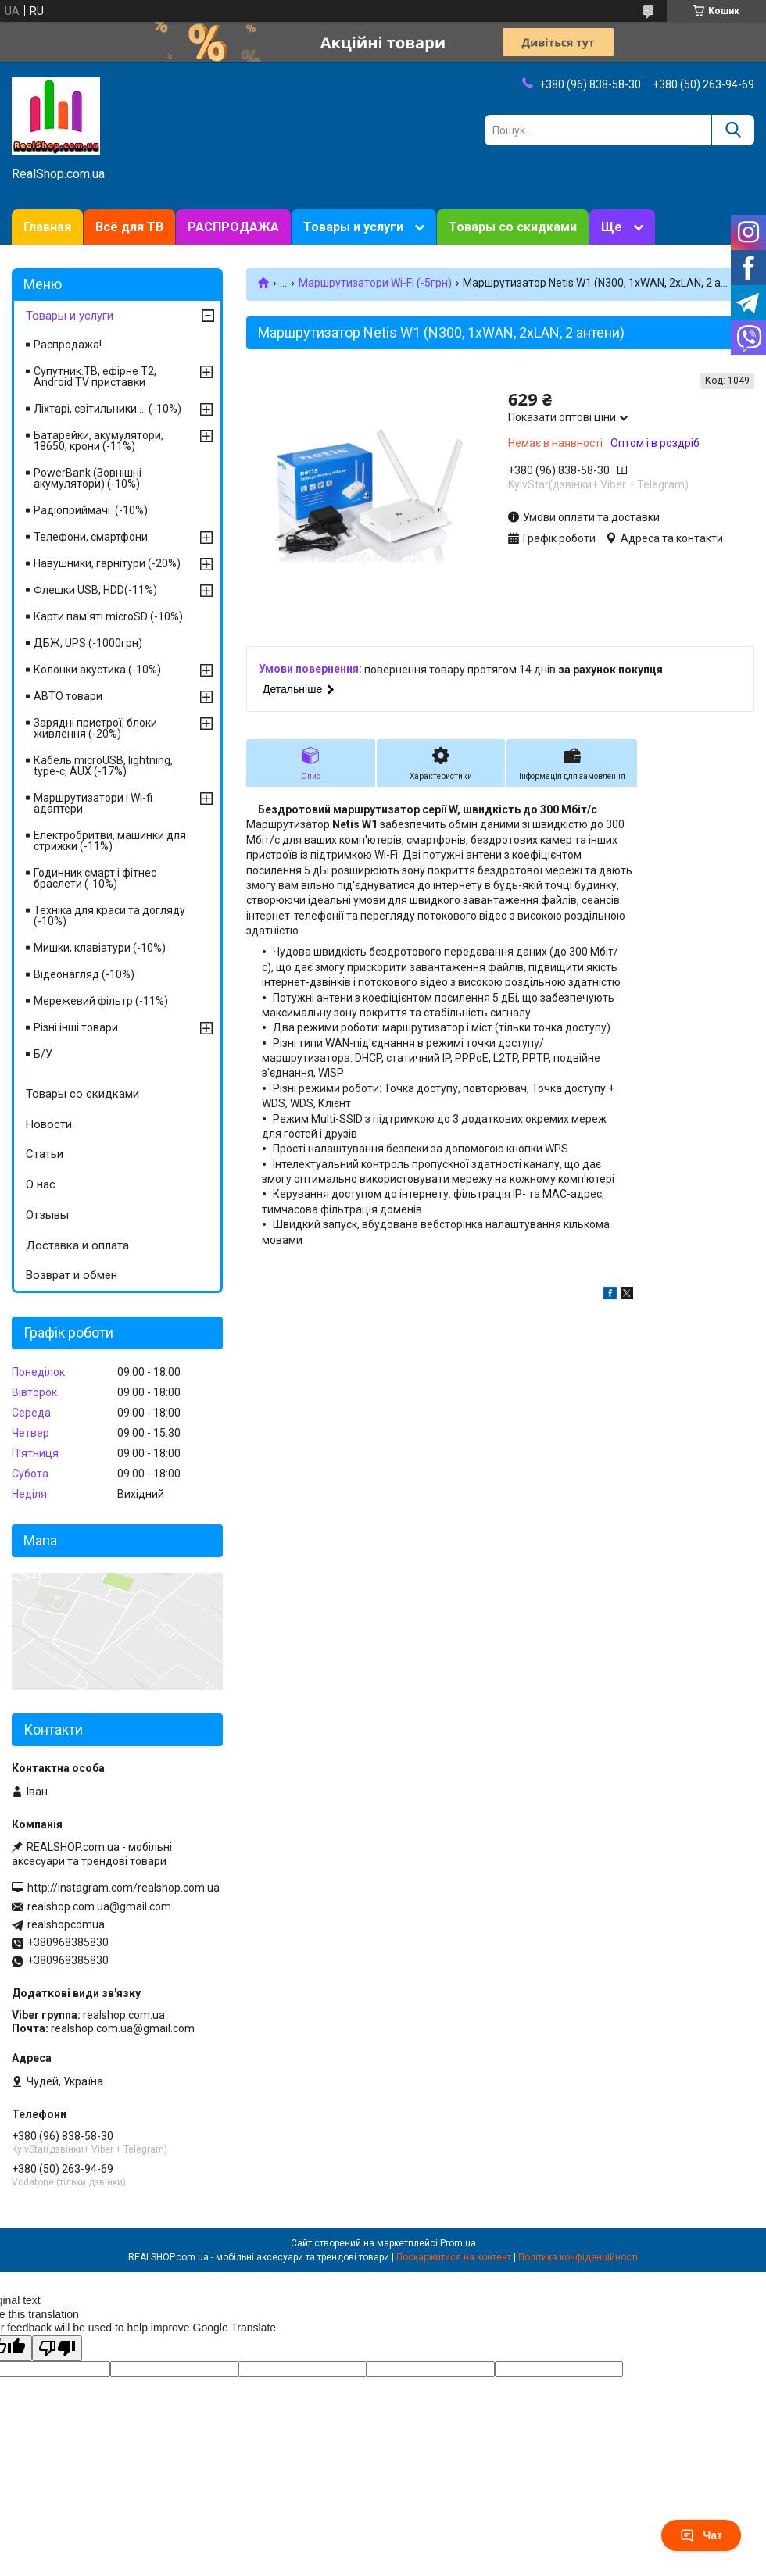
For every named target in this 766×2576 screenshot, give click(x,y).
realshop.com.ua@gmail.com (99, 1906)
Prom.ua (458, 2243)
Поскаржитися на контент (453, 2257)
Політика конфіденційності (578, 2257)
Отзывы (47, 1215)
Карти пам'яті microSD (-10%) (108, 616)
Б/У (43, 1054)
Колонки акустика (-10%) (97, 669)
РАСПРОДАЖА (233, 227)
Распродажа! (68, 344)
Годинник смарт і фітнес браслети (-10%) (95, 878)
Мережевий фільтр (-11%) (101, 1001)
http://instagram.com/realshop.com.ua (123, 1887)
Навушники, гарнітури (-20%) (107, 563)
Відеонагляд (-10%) (84, 974)
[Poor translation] (57, 2348)
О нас (40, 1184)
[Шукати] (732, 130)
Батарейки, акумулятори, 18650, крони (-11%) (98, 440)
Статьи (44, 1154)
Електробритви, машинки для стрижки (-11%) (110, 840)
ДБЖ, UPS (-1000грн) (88, 643)
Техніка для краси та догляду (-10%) (109, 915)
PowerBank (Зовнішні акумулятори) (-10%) (87, 478)
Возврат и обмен (71, 1275)
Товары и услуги (353, 227)
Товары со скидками (513, 227)
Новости (49, 1124)
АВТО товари (68, 696)
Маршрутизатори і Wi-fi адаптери (93, 803)
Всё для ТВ (129, 227)
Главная (47, 227)
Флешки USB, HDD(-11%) (95, 590)
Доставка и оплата (77, 1245)
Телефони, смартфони (91, 537)
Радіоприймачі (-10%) (91, 510)
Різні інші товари (76, 1027)
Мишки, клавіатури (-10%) (100, 947)
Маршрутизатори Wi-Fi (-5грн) (375, 282)
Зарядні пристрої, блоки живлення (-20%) (95, 728)
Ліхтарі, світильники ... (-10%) (107, 408)
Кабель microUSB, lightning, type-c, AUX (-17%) (103, 765)
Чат (701, 2535)
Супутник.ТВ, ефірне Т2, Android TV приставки (95, 376)
